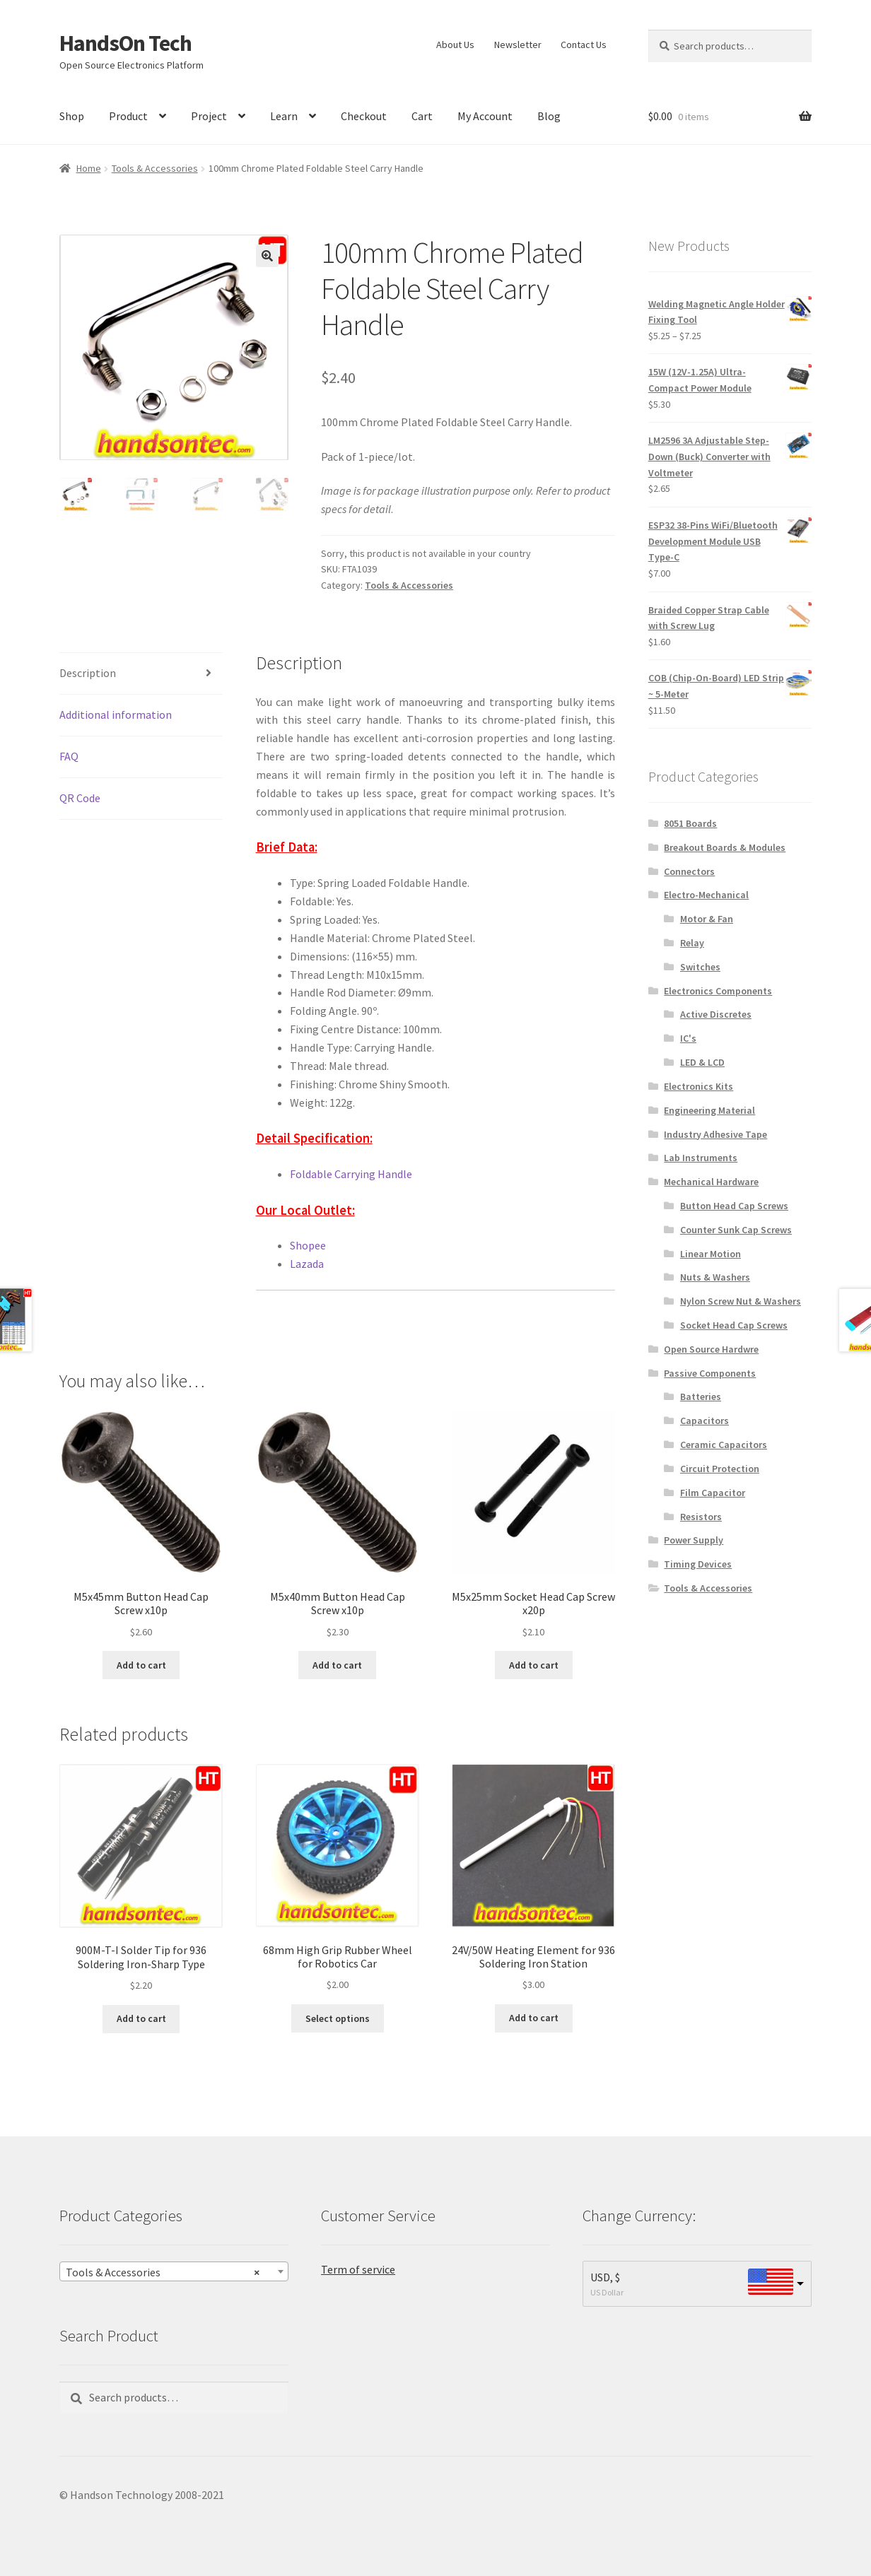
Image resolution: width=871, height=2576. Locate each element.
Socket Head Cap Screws (734, 1325)
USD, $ (605, 2277)
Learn (284, 116)
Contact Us (584, 44)
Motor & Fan (706, 918)
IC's (688, 1038)
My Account (485, 116)
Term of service (358, 2269)
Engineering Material (709, 1110)
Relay (692, 942)
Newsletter (518, 44)
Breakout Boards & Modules (724, 847)
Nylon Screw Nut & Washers (740, 1301)
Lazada (307, 1264)
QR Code (79, 798)
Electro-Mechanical (706, 894)
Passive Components (710, 1373)
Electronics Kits (698, 1086)
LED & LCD (702, 1062)
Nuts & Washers (715, 1277)
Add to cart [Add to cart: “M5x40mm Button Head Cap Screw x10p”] (337, 1665)
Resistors (701, 1516)
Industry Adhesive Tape (715, 1134)
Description (87, 673)
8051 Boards (690, 823)
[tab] (141, 674)
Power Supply (693, 1540)
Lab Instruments (700, 1157)
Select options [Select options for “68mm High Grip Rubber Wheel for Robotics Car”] (337, 2018)
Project (209, 116)
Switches (700, 966)
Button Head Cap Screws (734, 1205)
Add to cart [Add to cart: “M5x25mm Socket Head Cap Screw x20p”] (534, 1665)
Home (88, 168)
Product (128, 116)
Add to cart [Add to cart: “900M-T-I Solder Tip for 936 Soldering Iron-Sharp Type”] (141, 2018)
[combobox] (173, 2271)
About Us (455, 44)
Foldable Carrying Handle (351, 1174)
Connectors (689, 871)
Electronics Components (718, 990)
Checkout (364, 116)
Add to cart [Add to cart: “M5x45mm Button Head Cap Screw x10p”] (141, 1665)
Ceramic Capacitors (723, 1444)
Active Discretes (716, 1014)
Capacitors (704, 1420)
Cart (422, 116)
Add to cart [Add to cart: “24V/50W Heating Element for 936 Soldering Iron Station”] (534, 2017)
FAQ (68, 756)
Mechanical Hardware (711, 1181)
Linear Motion (710, 1253)
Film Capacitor (712, 1492)
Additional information (115, 714)
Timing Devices (698, 1564)
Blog (549, 116)
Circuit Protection (719, 1468)
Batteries (700, 1396)
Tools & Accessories (155, 168)
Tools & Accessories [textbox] (162, 2271)
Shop (71, 116)
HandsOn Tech (125, 43)
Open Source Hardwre (711, 1349)
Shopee (308, 1245)
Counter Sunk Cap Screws (736, 1229)
